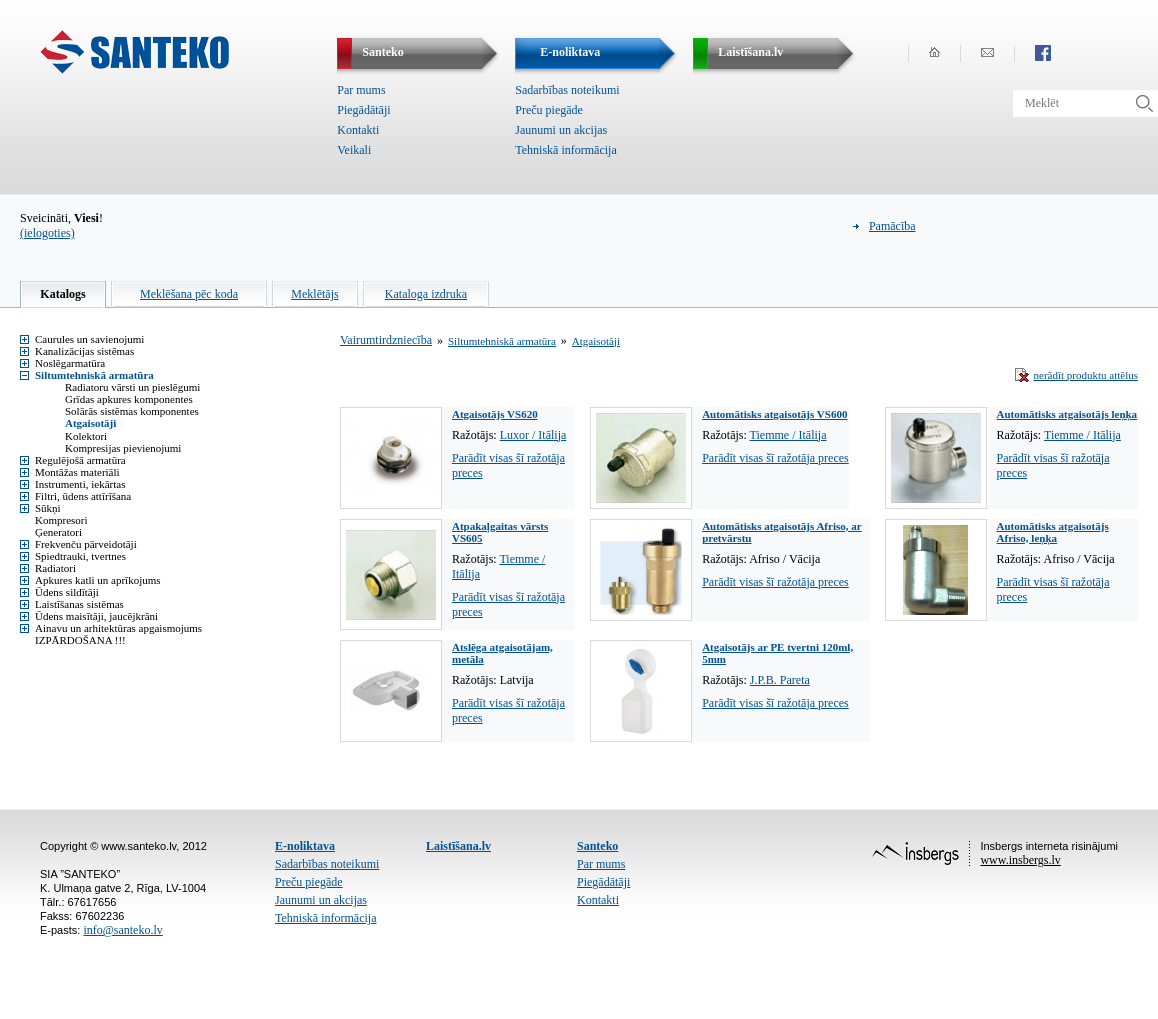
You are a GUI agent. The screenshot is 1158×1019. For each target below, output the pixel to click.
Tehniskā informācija (565, 150)
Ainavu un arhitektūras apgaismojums (118, 628)
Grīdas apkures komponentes (129, 399)
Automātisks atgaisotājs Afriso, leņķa (1053, 532)
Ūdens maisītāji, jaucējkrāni (96, 616)
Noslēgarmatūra (70, 363)
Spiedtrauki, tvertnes (80, 556)
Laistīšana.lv (458, 846)
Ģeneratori (58, 532)
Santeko (597, 846)
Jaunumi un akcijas (561, 130)
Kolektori (86, 436)
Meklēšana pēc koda (189, 294)
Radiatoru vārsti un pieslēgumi (132, 387)
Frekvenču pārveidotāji (86, 544)
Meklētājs (314, 294)
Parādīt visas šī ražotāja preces (775, 458)
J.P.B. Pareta (780, 680)
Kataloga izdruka (426, 294)
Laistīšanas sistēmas (79, 604)
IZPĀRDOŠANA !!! (80, 640)
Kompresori (61, 520)
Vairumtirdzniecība (386, 340)
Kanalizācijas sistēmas (84, 351)
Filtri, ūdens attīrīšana (83, 496)
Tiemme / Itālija (788, 435)
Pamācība (892, 226)
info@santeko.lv (122, 930)
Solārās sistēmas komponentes (132, 411)
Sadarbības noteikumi (567, 90)
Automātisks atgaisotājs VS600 (774, 414)
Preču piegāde (549, 110)
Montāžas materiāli (77, 472)
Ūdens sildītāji (67, 592)
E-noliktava (305, 846)
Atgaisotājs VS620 (495, 414)
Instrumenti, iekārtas (80, 484)
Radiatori (55, 568)
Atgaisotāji (90, 423)
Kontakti (358, 130)
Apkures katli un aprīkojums (98, 580)
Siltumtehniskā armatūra (94, 375)
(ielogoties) (47, 233)
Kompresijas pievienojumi (123, 448)
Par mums (361, 90)
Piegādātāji (363, 110)
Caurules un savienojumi (89, 339)
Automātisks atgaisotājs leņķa (1067, 414)
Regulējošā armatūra (80, 460)
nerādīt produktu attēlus (1086, 375)
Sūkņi (48, 508)
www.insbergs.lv (1020, 860)
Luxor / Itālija (533, 435)
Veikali (354, 150)
